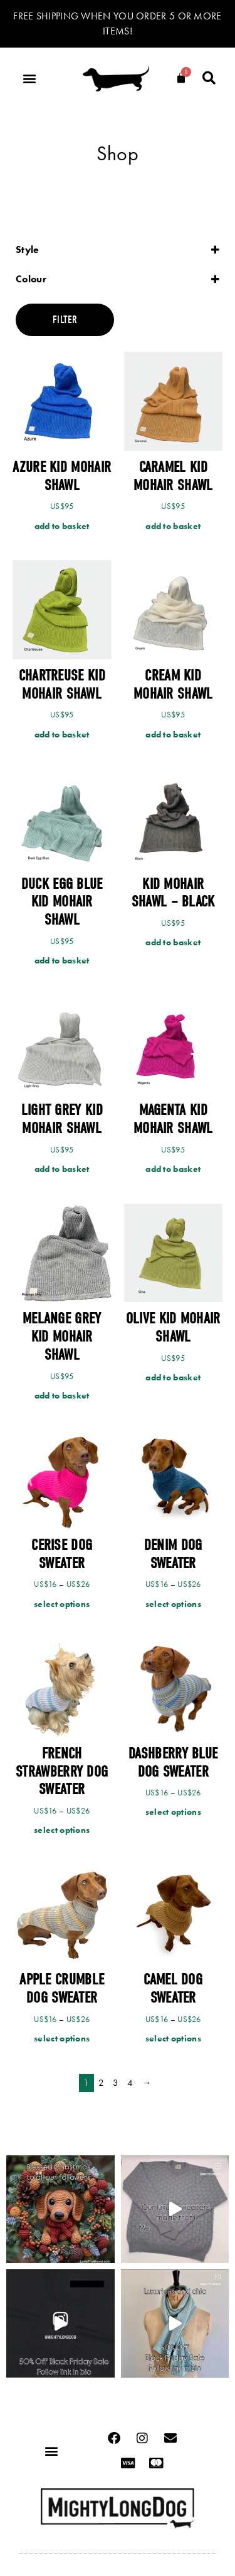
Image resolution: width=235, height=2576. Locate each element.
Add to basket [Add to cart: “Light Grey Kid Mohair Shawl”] (62, 1168)
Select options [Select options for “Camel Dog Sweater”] (173, 2038)
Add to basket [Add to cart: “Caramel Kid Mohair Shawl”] (173, 525)
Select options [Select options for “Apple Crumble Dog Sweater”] (62, 2038)
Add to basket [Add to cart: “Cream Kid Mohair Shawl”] (173, 734)
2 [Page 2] (101, 2082)
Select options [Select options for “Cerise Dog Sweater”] (62, 1603)
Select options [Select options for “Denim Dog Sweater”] (173, 1603)
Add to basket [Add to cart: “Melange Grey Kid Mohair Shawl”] (62, 1395)
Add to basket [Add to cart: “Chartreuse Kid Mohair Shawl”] (62, 734)
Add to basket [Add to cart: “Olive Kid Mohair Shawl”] (173, 1377)
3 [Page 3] (115, 2082)
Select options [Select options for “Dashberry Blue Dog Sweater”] (173, 1811)
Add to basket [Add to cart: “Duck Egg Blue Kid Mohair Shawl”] (62, 960)
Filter (65, 320)
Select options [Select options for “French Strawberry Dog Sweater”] (62, 1829)
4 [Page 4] (130, 2082)
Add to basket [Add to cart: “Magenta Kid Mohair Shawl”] (173, 1168)
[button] (29, 78)
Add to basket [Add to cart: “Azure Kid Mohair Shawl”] (62, 525)
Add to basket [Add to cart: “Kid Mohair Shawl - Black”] (173, 942)
